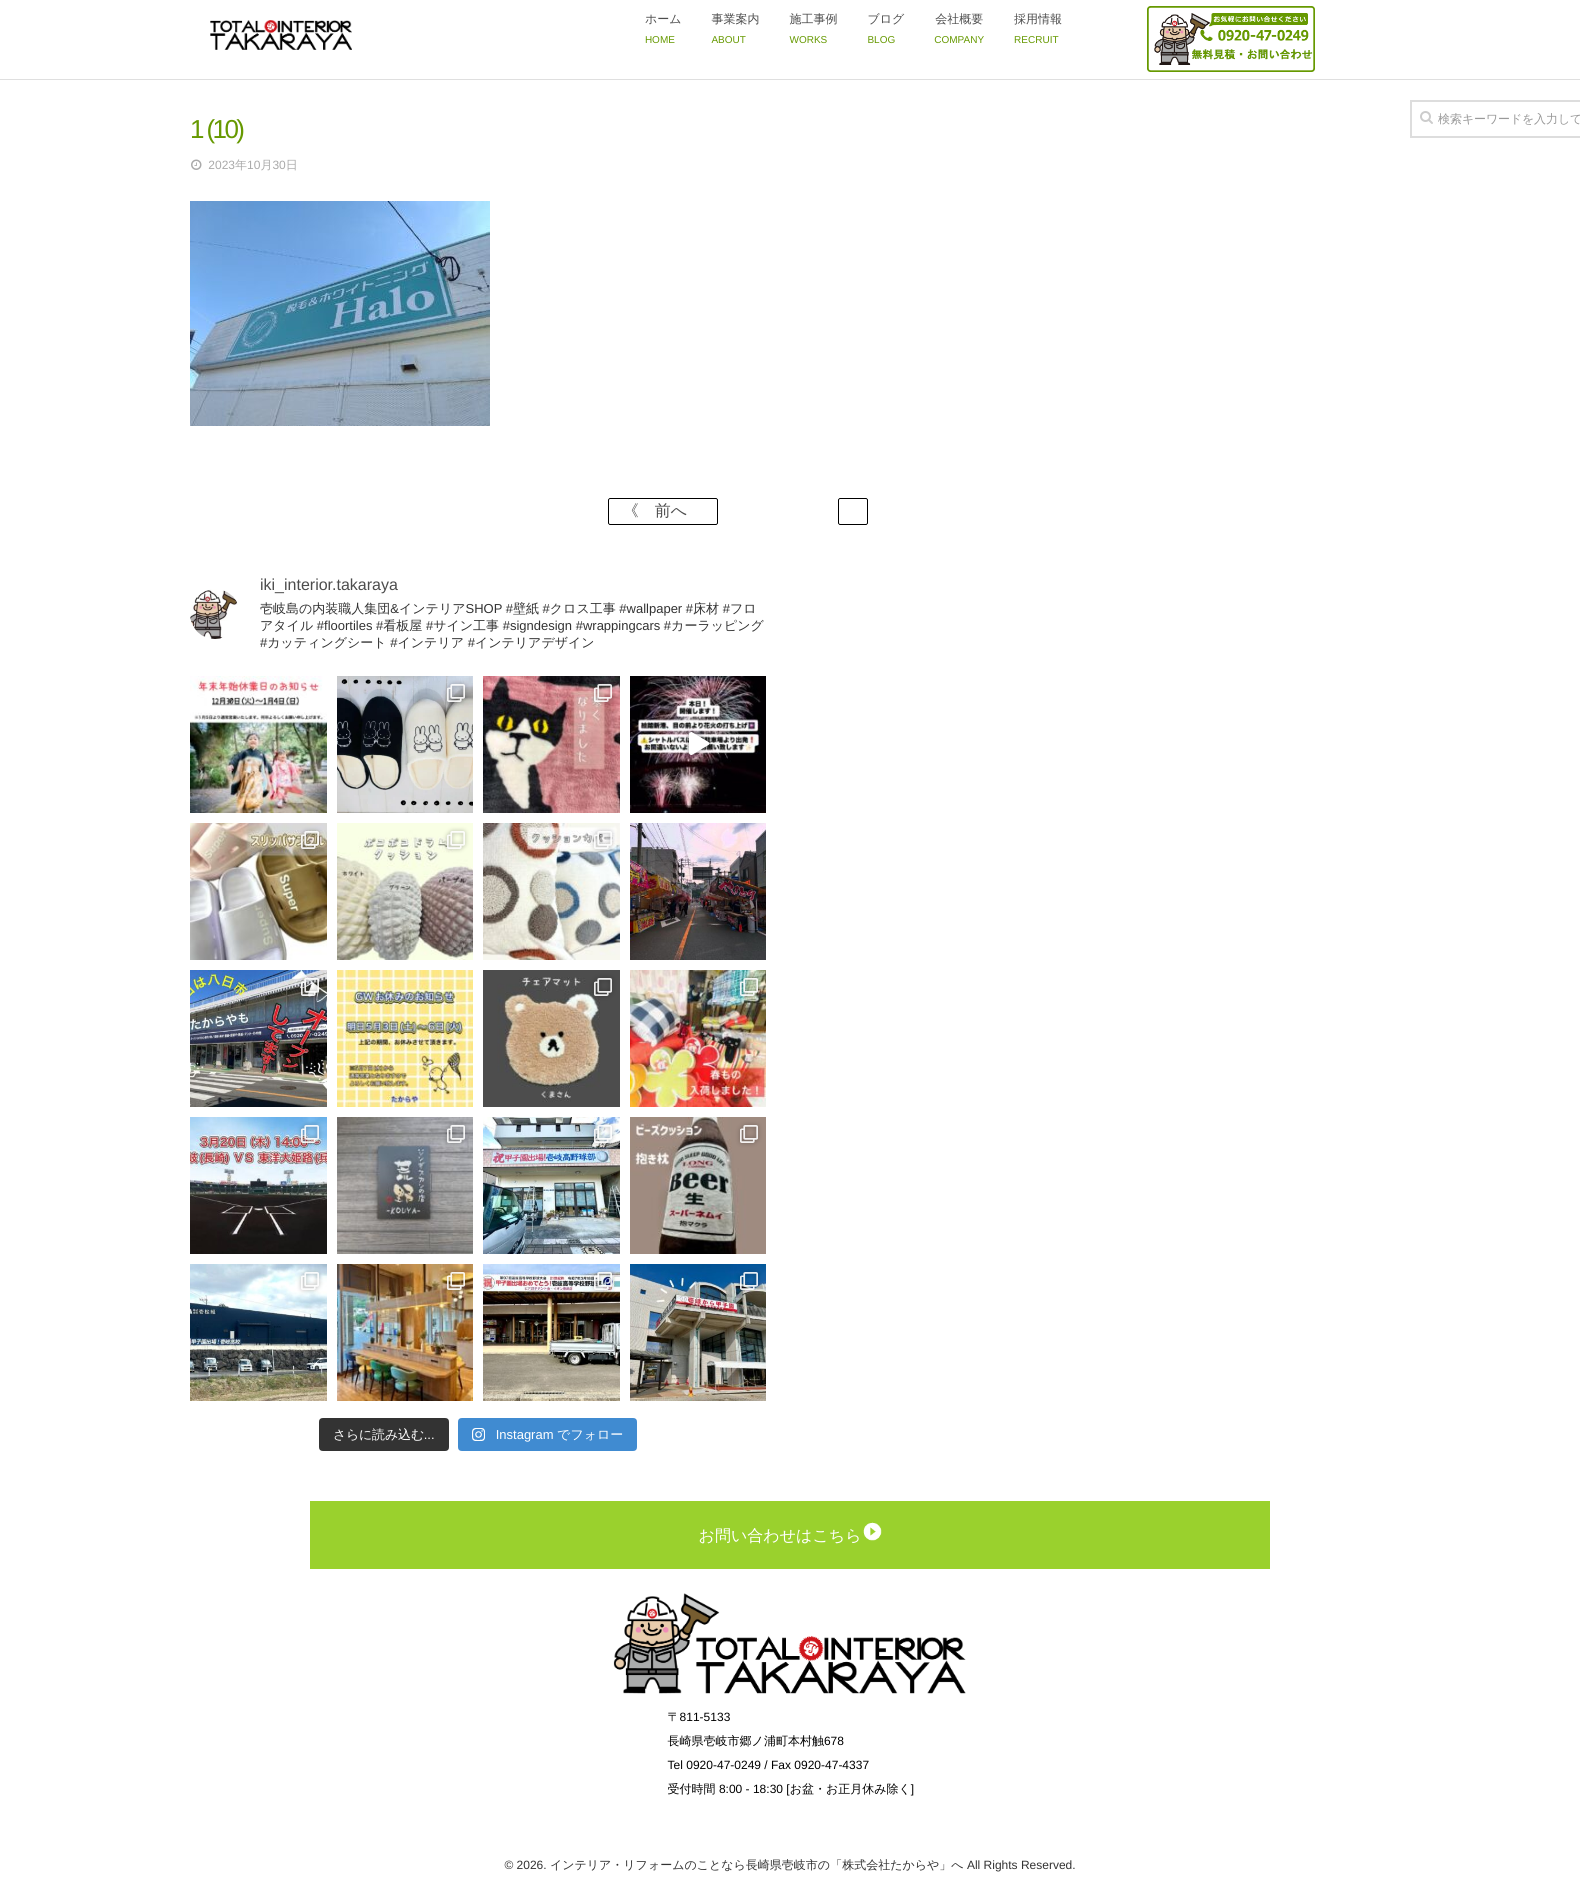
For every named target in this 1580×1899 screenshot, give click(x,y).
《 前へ (663, 511)
